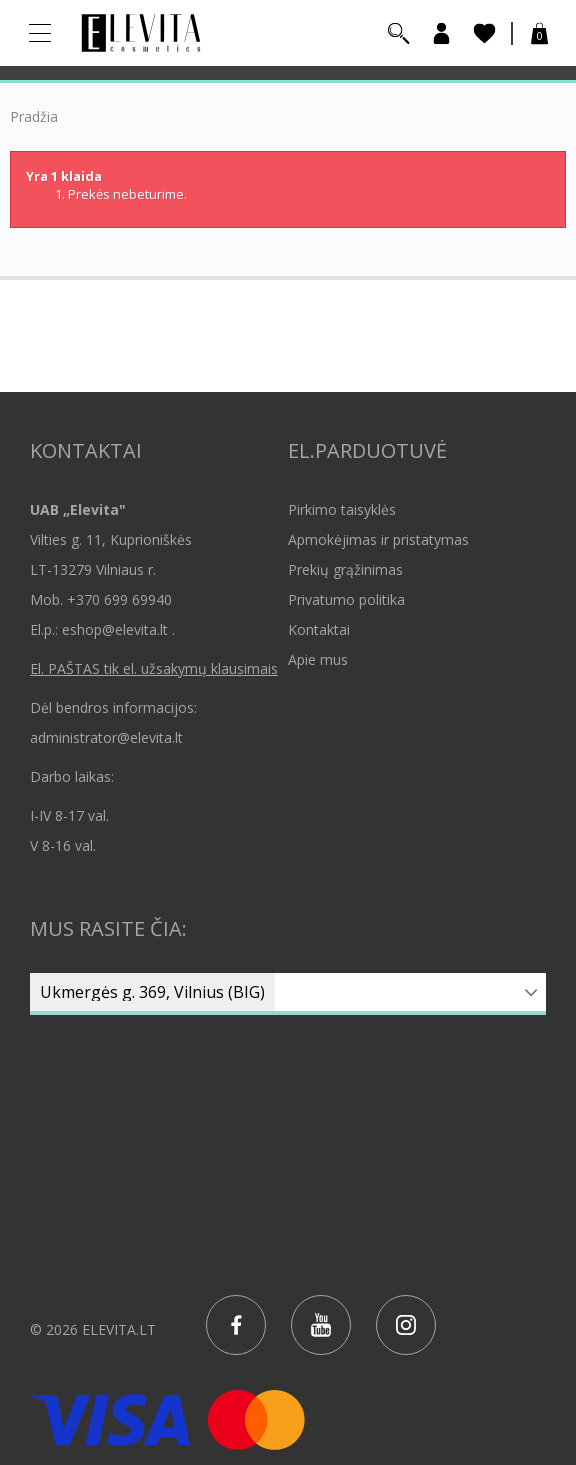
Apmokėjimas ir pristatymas (378, 539)
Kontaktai (319, 629)
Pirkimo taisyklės (342, 509)
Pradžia (34, 117)
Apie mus (318, 659)
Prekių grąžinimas (345, 569)
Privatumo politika (346, 599)
